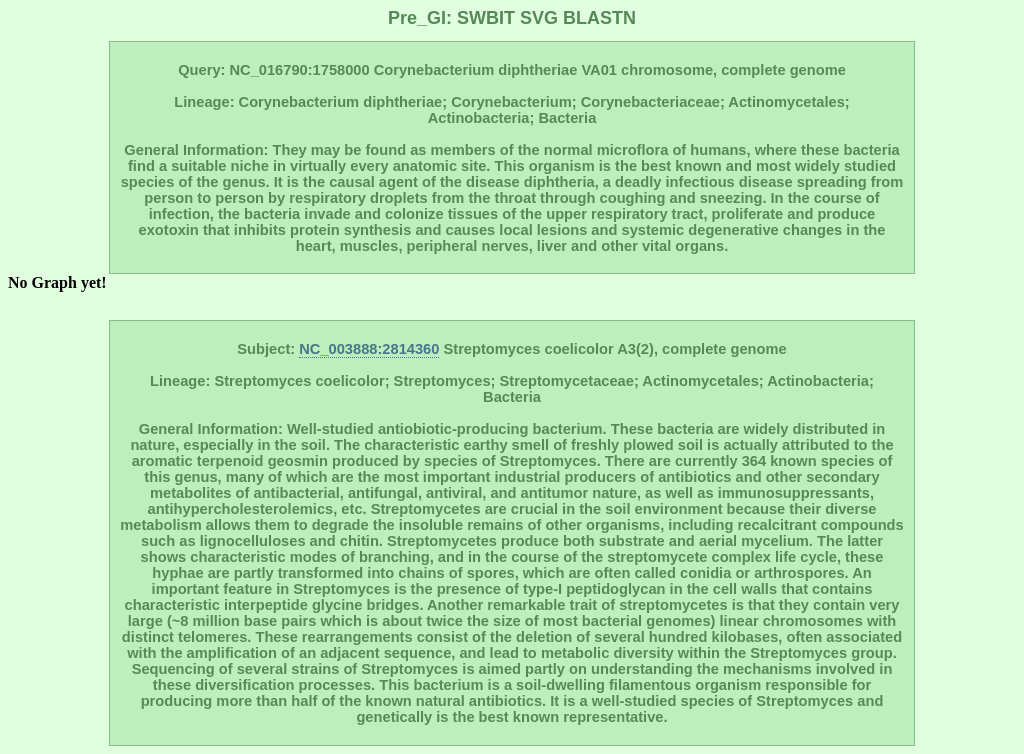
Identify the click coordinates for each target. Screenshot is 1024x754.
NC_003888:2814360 (369, 349)
